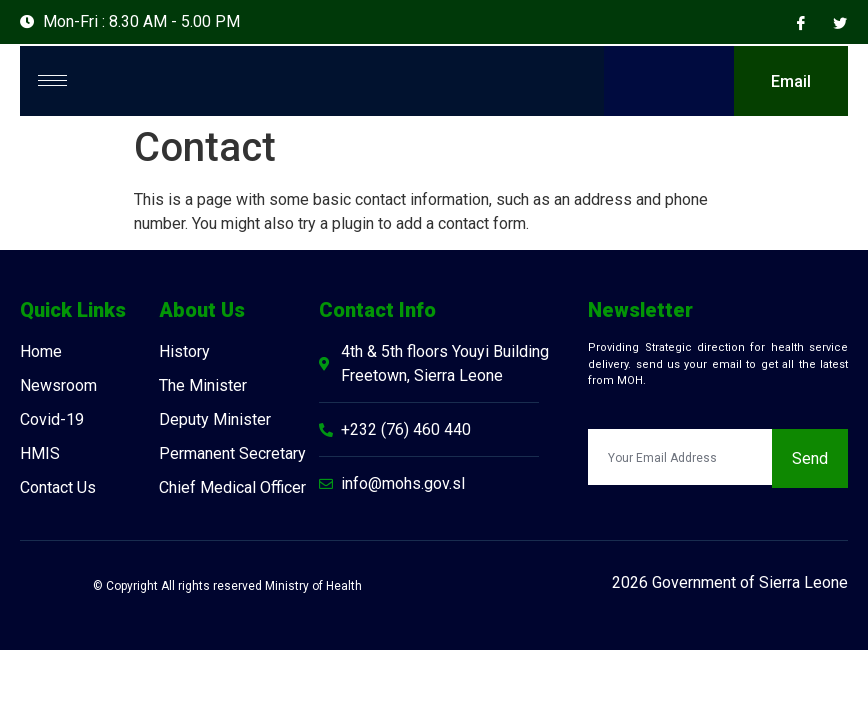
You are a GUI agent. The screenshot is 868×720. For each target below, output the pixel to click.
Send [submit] (810, 461)
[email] (680, 460)
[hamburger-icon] (52, 82)
